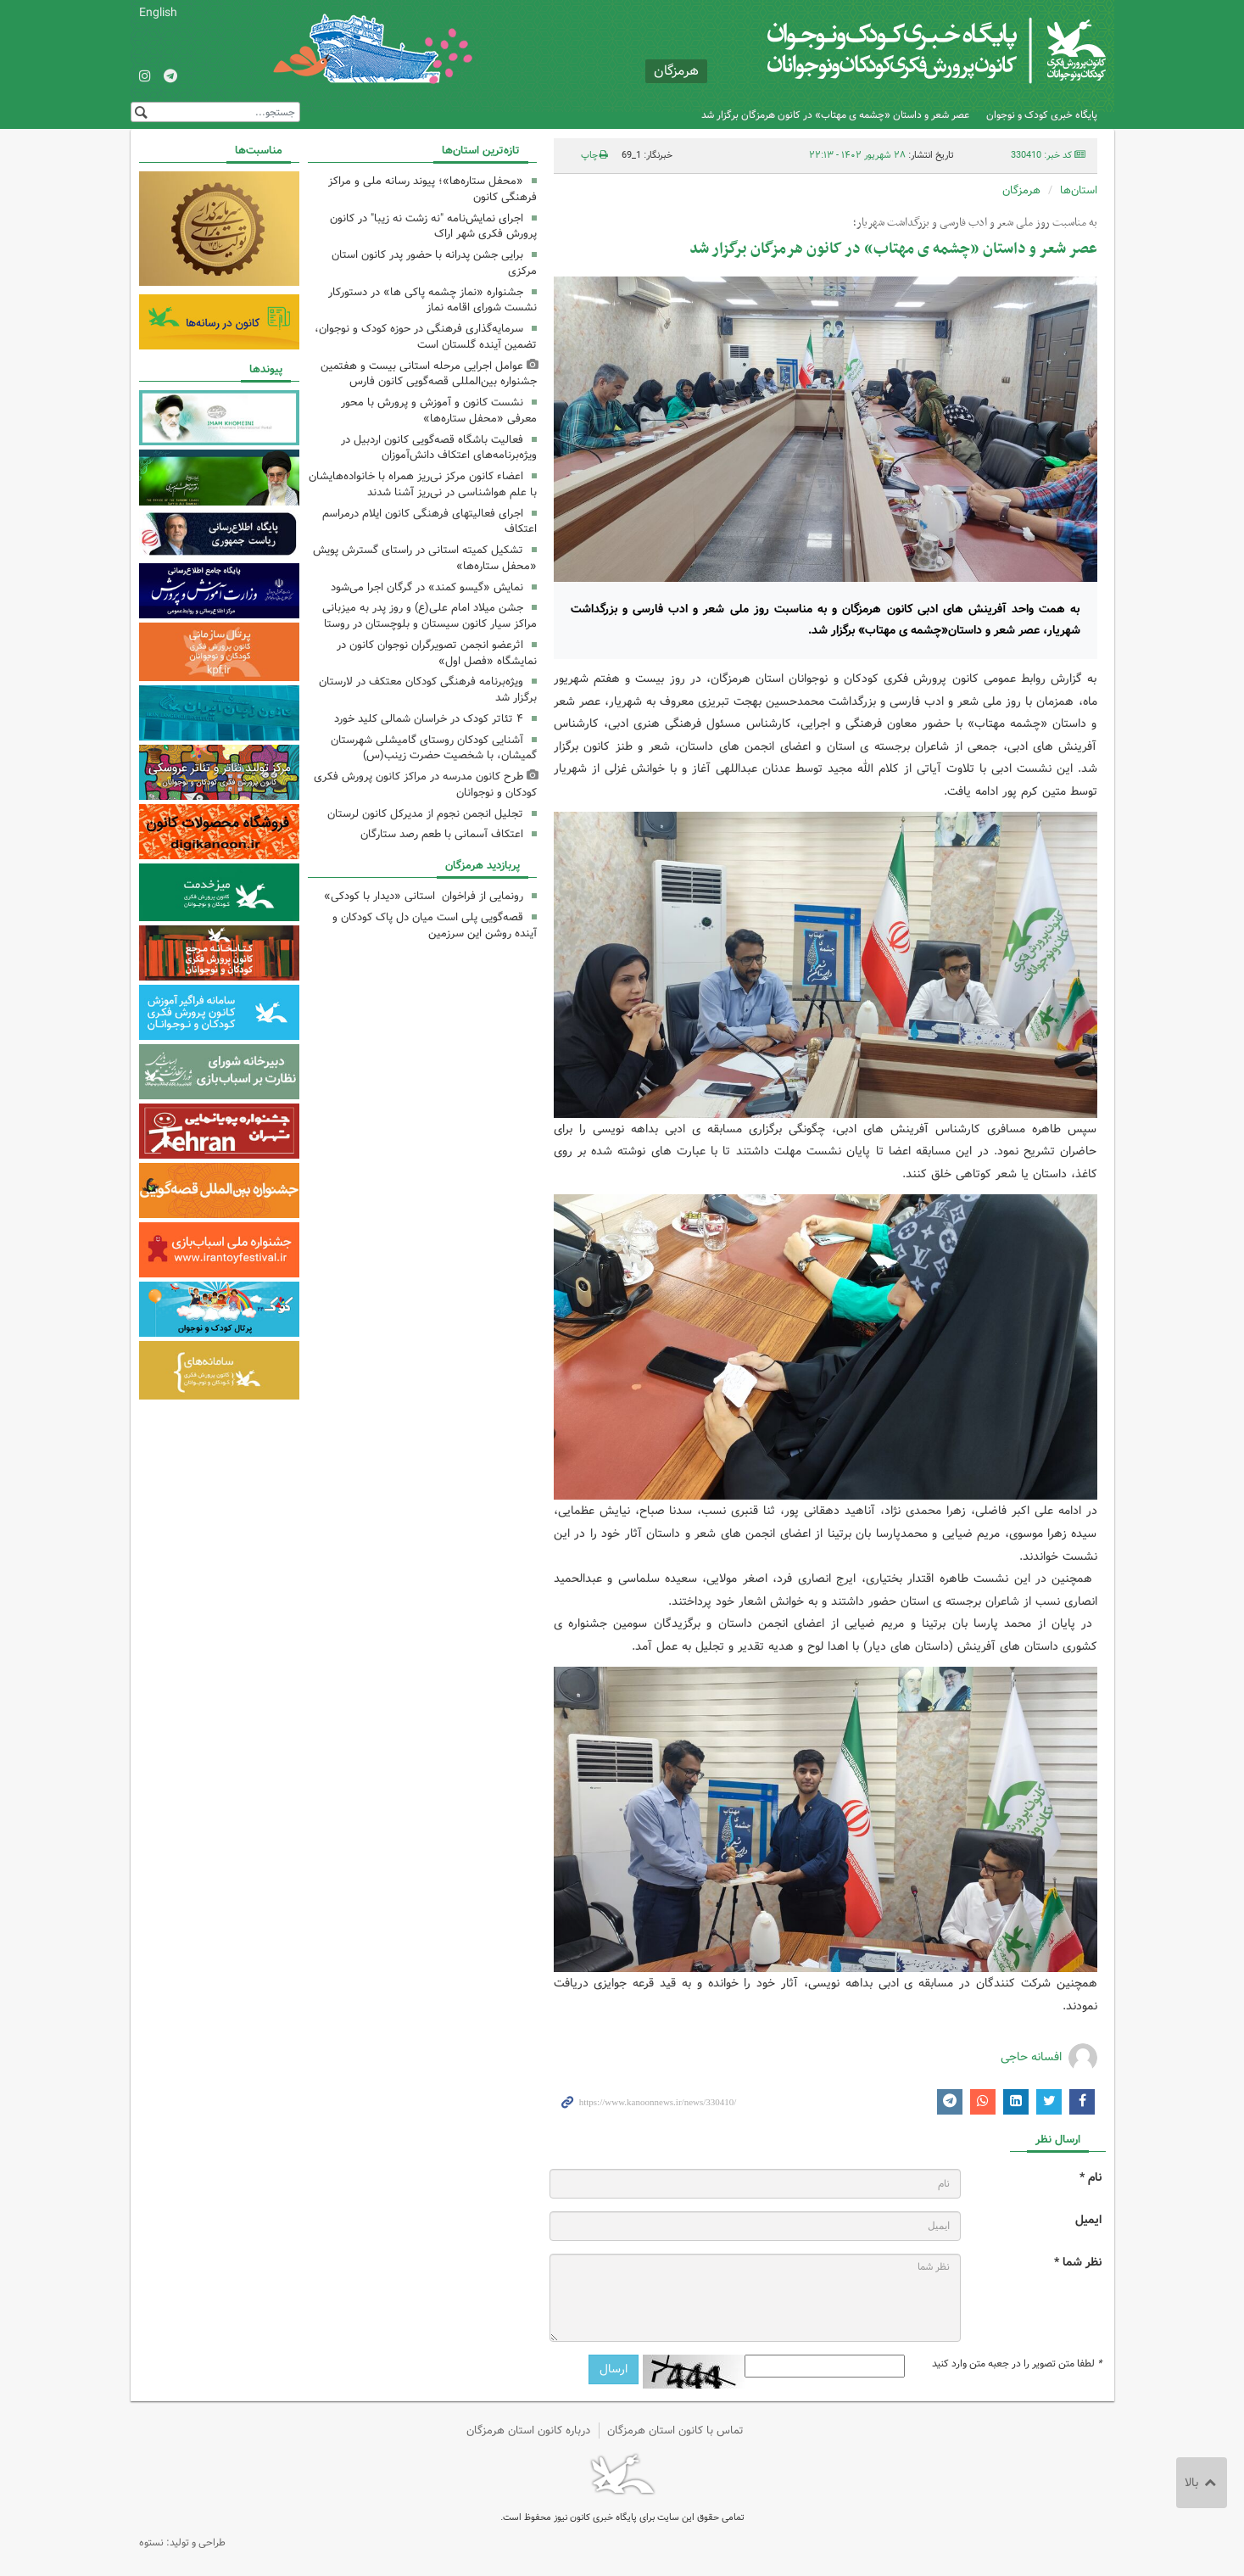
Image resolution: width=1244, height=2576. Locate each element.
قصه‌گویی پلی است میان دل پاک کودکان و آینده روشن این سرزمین (434, 925)
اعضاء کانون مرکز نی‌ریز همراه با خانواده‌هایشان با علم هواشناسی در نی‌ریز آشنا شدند (423, 484)
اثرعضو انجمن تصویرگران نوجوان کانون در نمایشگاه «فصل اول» (437, 653)
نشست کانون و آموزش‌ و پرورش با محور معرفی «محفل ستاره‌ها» (439, 410)
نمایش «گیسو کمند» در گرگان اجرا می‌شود (427, 587)
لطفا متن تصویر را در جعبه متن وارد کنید (1017, 2364)
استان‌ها (1078, 190)
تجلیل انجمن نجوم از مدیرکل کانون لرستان (425, 814)
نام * (1090, 2178)
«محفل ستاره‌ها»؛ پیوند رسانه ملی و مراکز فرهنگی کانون (432, 189)
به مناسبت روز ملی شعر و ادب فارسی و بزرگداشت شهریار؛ (975, 223)
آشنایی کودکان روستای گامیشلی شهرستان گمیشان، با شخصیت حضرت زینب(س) (434, 748)
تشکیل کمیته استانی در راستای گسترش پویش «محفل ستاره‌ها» (425, 558)
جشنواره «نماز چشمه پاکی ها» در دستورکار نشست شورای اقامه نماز (432, 300)
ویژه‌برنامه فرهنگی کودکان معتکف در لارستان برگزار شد (428, 689)
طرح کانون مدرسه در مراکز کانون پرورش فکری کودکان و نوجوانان (425, 784)
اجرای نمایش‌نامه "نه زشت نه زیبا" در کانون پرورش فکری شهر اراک (433, 226)
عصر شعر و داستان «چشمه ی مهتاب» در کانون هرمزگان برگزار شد (835, 115)
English (158, 12)
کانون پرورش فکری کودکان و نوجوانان (906, 50)
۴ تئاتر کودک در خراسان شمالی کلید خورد (428, 719)
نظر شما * (1078, 2262)
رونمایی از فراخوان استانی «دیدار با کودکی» (423, 896)
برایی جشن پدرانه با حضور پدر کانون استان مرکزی (434, 263)
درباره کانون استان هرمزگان (528, 2430)
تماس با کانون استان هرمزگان (675, 2430)
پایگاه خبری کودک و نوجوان (1041, 115)
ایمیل (1088, 2220)
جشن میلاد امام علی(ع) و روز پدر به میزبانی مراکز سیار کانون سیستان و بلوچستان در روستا (429, 616)
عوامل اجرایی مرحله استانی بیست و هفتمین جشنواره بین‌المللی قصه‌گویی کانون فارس (429, 374)
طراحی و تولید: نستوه (182, 2542)
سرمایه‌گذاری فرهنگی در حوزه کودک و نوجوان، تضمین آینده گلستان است (426, 337)
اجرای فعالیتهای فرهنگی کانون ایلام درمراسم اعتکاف (429, 522)
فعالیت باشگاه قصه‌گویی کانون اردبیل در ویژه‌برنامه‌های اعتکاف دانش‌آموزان (439, 448)
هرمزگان (1021, 190)
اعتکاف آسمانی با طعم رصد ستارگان (441, 834)
